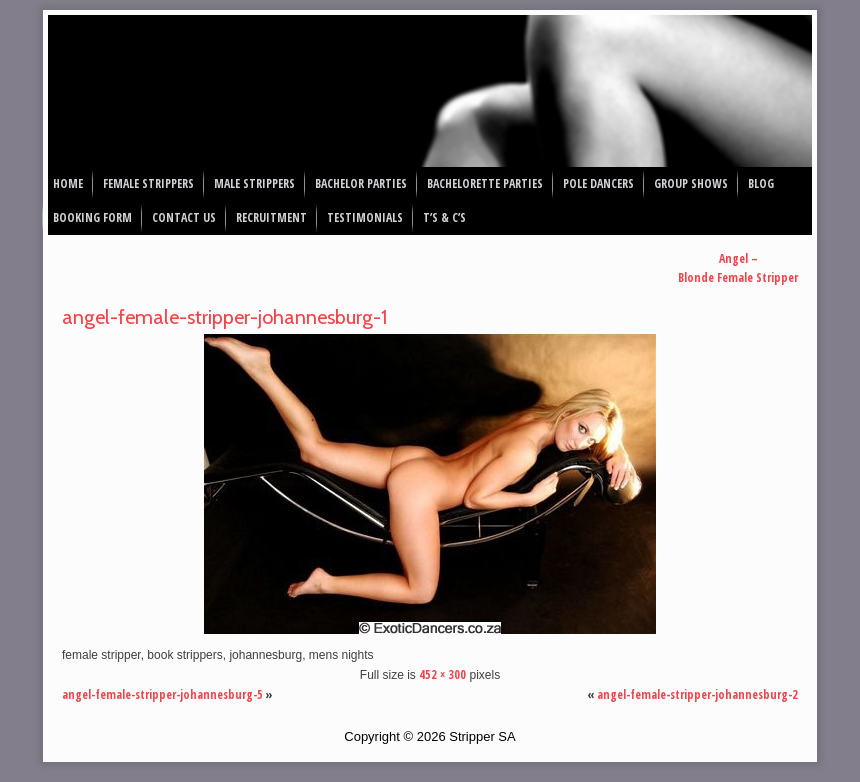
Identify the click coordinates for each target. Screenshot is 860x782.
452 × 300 (442, 674)
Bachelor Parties (361, 183)
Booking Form (92, 217)
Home (68, 183)
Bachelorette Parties (485, 183)
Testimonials (365, 217)
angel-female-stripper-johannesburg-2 (697, 694)
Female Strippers (148, 183)
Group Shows (691, 183)
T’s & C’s (444, 217)
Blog (761, 183)
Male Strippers (254, 183)
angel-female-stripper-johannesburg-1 (224, 317)
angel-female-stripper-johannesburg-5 (162, 694)
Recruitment (271, 217)
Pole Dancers (598, 183)
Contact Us (184, 217)
